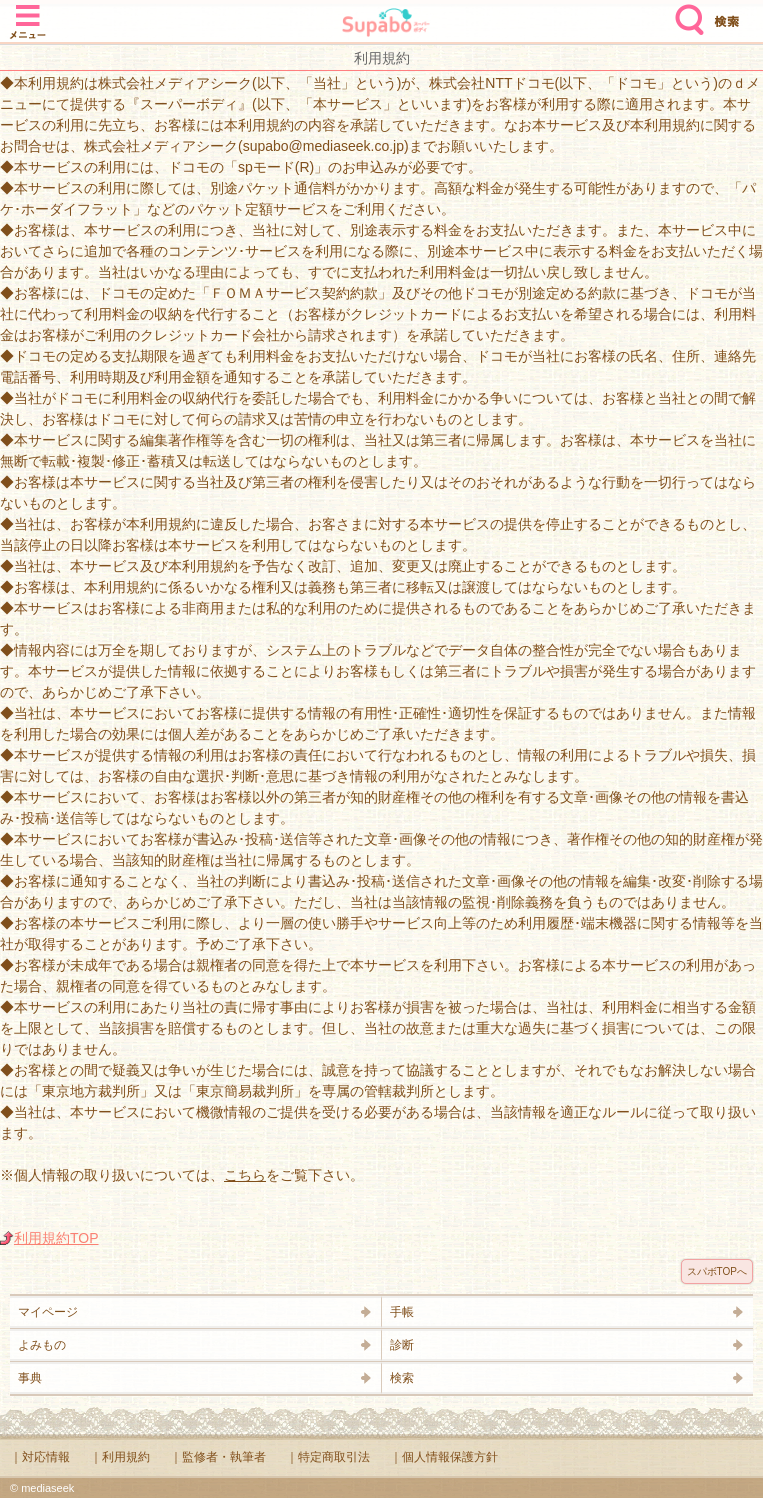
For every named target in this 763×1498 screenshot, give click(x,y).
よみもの (42, 1345)
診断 (402, 1345)
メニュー (28, 12)
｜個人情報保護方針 (444, 1457)
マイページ (48, 1312)
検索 (685, 12)
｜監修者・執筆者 (218, 1457)
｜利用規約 (120, 1457)
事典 (30, 1378)
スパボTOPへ (717, 1271)
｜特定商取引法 (328, 1457)
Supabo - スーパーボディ (386, 24)
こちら (245, 1175)
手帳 (402, 1312)
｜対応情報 (40, 1457)
